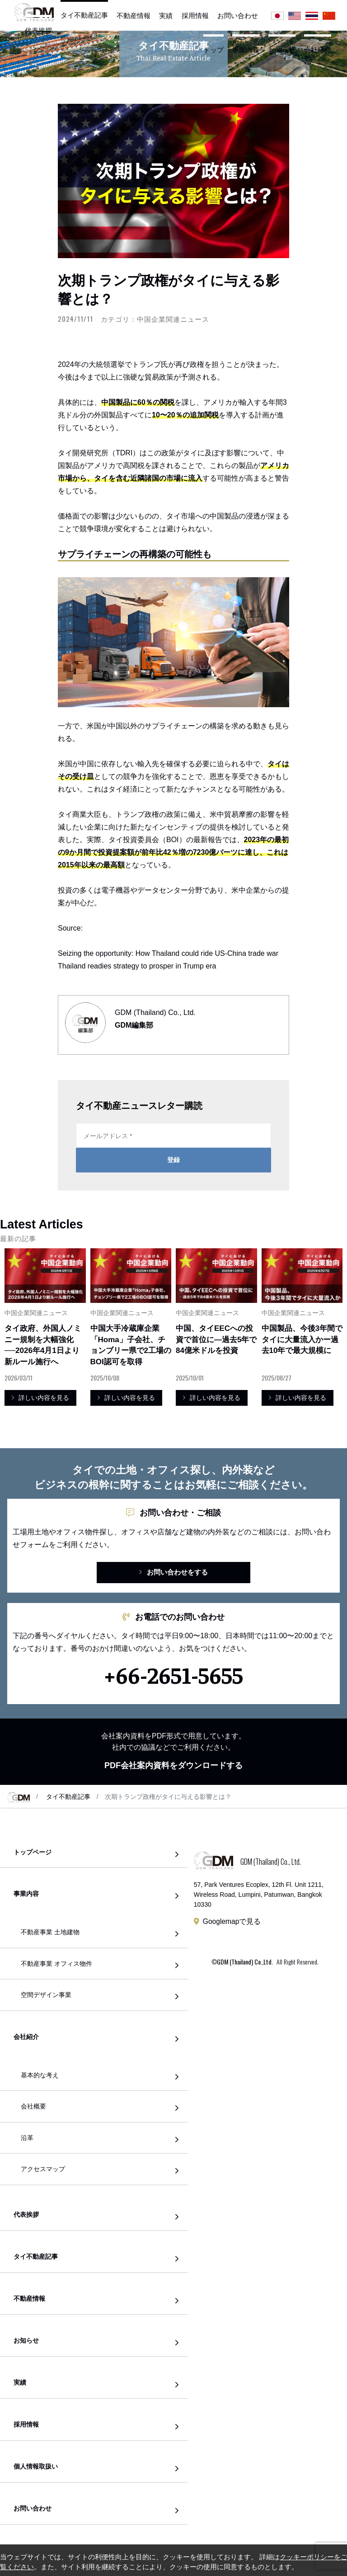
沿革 (27, 2137)
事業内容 (245, 50)
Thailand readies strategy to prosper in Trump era (137, 966)
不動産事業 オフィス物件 (56, 1963)
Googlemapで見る (232, 1921)
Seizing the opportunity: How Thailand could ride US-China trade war (168, 953)
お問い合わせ (237, 15)
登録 (173, 1159)
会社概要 (33, 2106)
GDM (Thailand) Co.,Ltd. (245, 1961)
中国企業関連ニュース (173, 319)
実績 (166, 15)
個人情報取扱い (36, 2466)
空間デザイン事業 (46, 1994)
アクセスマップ (43, 2169)
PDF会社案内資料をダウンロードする (173, 1765)
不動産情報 (133, 15)
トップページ (33, 1852)
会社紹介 (317, 50)
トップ (213, 50)
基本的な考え (40, 2075)
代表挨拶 (38, 30)
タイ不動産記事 (84, 15)
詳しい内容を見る (40, 1397)
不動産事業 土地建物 (50, 1932)
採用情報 (195, 15)
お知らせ (281, 50)
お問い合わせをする (173, 1572)
